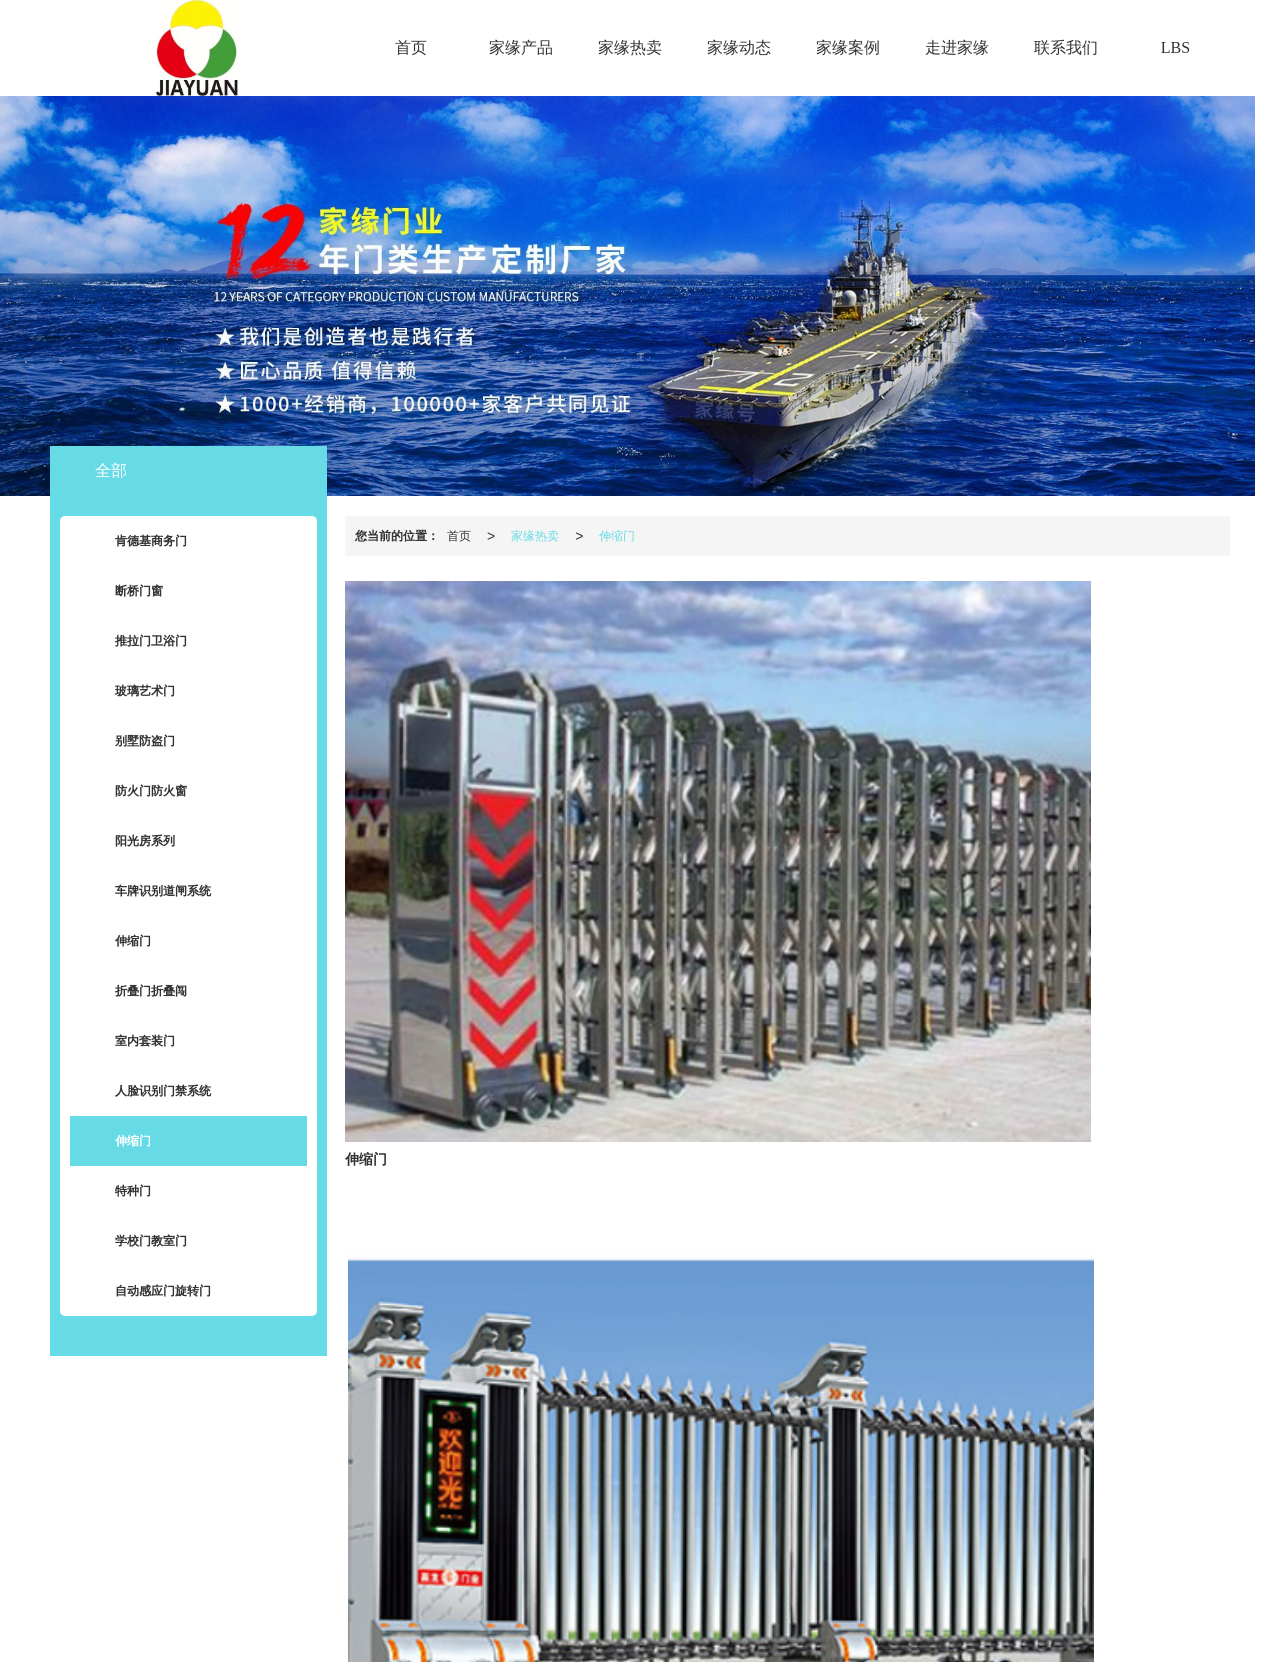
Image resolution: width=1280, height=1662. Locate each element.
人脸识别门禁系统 (148, 1092)
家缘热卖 (630, 47)
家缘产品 (521, 47)
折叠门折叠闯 (136, 992)
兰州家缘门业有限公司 (532, 1596)
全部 (111, 470)
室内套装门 (130, 1042)
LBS (1175, 47)
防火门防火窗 (136, 792)
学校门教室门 (136, 1242)
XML (679, 1596)
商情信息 (729, 1596)
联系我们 (1066, 47)
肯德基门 (626, 1616)
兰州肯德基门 (699, 1616)
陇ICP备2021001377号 (863, 1596)
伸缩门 (617, 536)
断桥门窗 (124, 592)
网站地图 (629, 1596)
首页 (411, 47)
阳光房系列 (130, 842)
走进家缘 (957, 47)
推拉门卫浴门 (136, 642)
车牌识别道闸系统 (148, 892)
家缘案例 (848, 47)
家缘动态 (739, 47)
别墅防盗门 (130, 742)
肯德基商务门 (136, 542)
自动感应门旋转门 (148, 1292)
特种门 (118, 1192)
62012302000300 (635, 1636)
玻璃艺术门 (130, 692)
